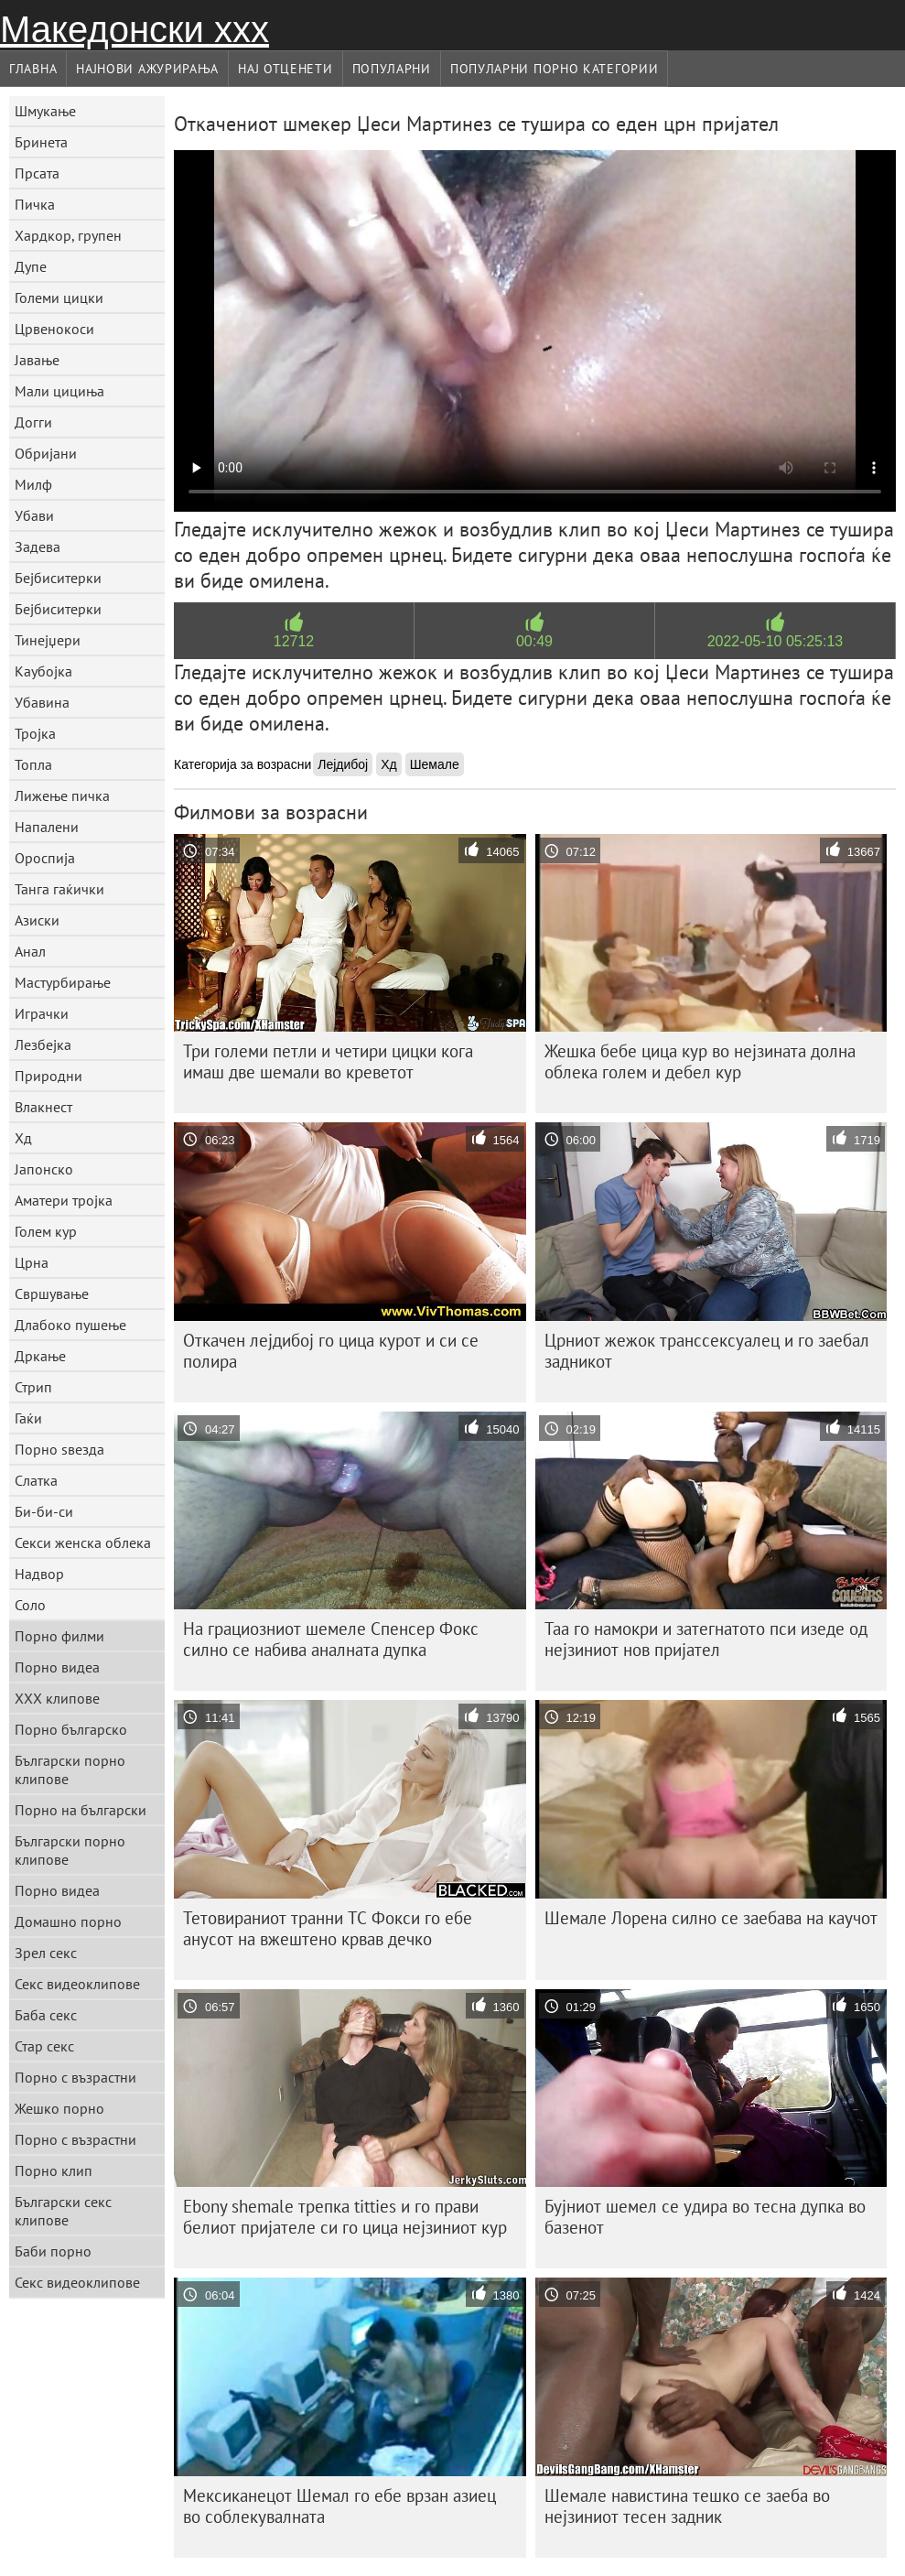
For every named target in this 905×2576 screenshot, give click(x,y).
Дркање (40, 1356)
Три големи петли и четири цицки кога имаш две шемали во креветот (328, 1061)
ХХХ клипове (57, 1698)
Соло (30, 1605)
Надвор (39, 1573)
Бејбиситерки (58, 577)
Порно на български (80, 1810)
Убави (34, 515)
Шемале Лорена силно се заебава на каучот (711, 1918)
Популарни (391, 68)
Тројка (35, 733)
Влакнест (43, 1107)
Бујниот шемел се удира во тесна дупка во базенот (705, 2216)
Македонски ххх (134, 29)
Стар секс (44, 2046)
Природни (48, 1075)
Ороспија (45, 858)
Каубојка (43, 671)
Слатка (36, 1480)
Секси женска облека (83, 1542)
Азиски (37, 920)
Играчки (42, 1013)
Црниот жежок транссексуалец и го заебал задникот (706, 1350)
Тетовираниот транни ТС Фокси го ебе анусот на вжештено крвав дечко (327, 1928)
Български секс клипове (63, 2210)
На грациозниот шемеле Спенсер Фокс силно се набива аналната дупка (331, 1639)
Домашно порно (68, 1921)
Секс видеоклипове (77, 1984)
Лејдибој (343, 764)
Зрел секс (46, 1952)
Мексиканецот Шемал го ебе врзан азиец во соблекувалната (339, 2505)
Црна (31, 1262)
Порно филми (59, 1636)
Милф (33, 484)
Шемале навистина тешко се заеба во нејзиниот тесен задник (687, 2505)
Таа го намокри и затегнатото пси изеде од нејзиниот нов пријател (705, 1639)
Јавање (37, 360)
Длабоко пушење (70, 1324)
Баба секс (46, 2015)
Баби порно (53, 2251)
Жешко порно (59, 2108)
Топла (33, 764)
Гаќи (28, 1418)
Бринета (41, 142)
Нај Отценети (285, 68)
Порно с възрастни (75, 2077)
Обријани (46, 453)
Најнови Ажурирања (147, 68)
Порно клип (53, 2170)
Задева (37, 546)
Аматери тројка (64, 1200)
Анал (30, 951)
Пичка (35, 204)
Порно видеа (57, 1667)
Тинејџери (48, 640)
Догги (33, 422)
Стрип (33, 1387)
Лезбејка (43, 1044)
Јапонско (44, 1169)
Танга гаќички (59, 889)
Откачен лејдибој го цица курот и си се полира (331, 1350)
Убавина (42, 702)
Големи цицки (59, 297)
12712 (294, 641)
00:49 (534, 641)
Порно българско (71, 1729)
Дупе (31, 266)
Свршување (52, 1293)
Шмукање (45, 111)
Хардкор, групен (68, 235)
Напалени (47, 826)
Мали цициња (59, 391)
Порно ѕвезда (59, 1449)
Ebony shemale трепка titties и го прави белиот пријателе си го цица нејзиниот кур (345, 2216)
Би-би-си (44, 1511)
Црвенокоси (54, 328)
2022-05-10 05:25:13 (775, 641)
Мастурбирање (63, 982)
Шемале (434, 764)
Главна (33, 68)
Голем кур (46, 1231)
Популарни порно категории (554, 68)
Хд (23, 1138)
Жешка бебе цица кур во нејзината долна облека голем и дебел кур (700, 1061)
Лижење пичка (62, 795)
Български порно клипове (70, 1769)
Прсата (37, 173)
